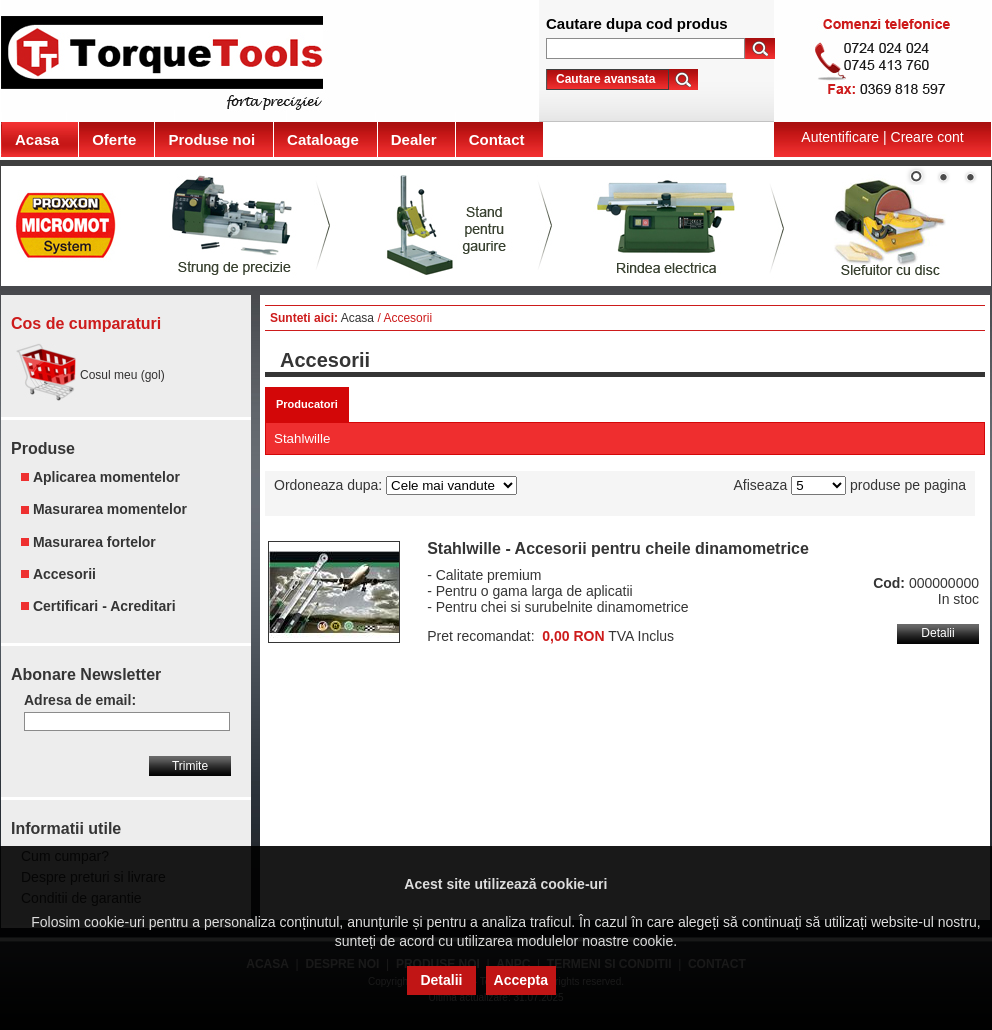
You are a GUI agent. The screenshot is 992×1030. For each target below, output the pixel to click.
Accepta (521, 980)
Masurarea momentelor (110, 510)
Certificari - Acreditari (104, 606)
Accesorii (64, 574)
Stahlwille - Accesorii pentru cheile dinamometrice (618, 548)
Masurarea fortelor (94, 542)
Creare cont (927, 137)
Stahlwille (302, 438)
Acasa (357, 318)
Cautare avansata (605, 79)
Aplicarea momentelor (106, 477)
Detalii (937, 633)
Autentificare (840, 137)
